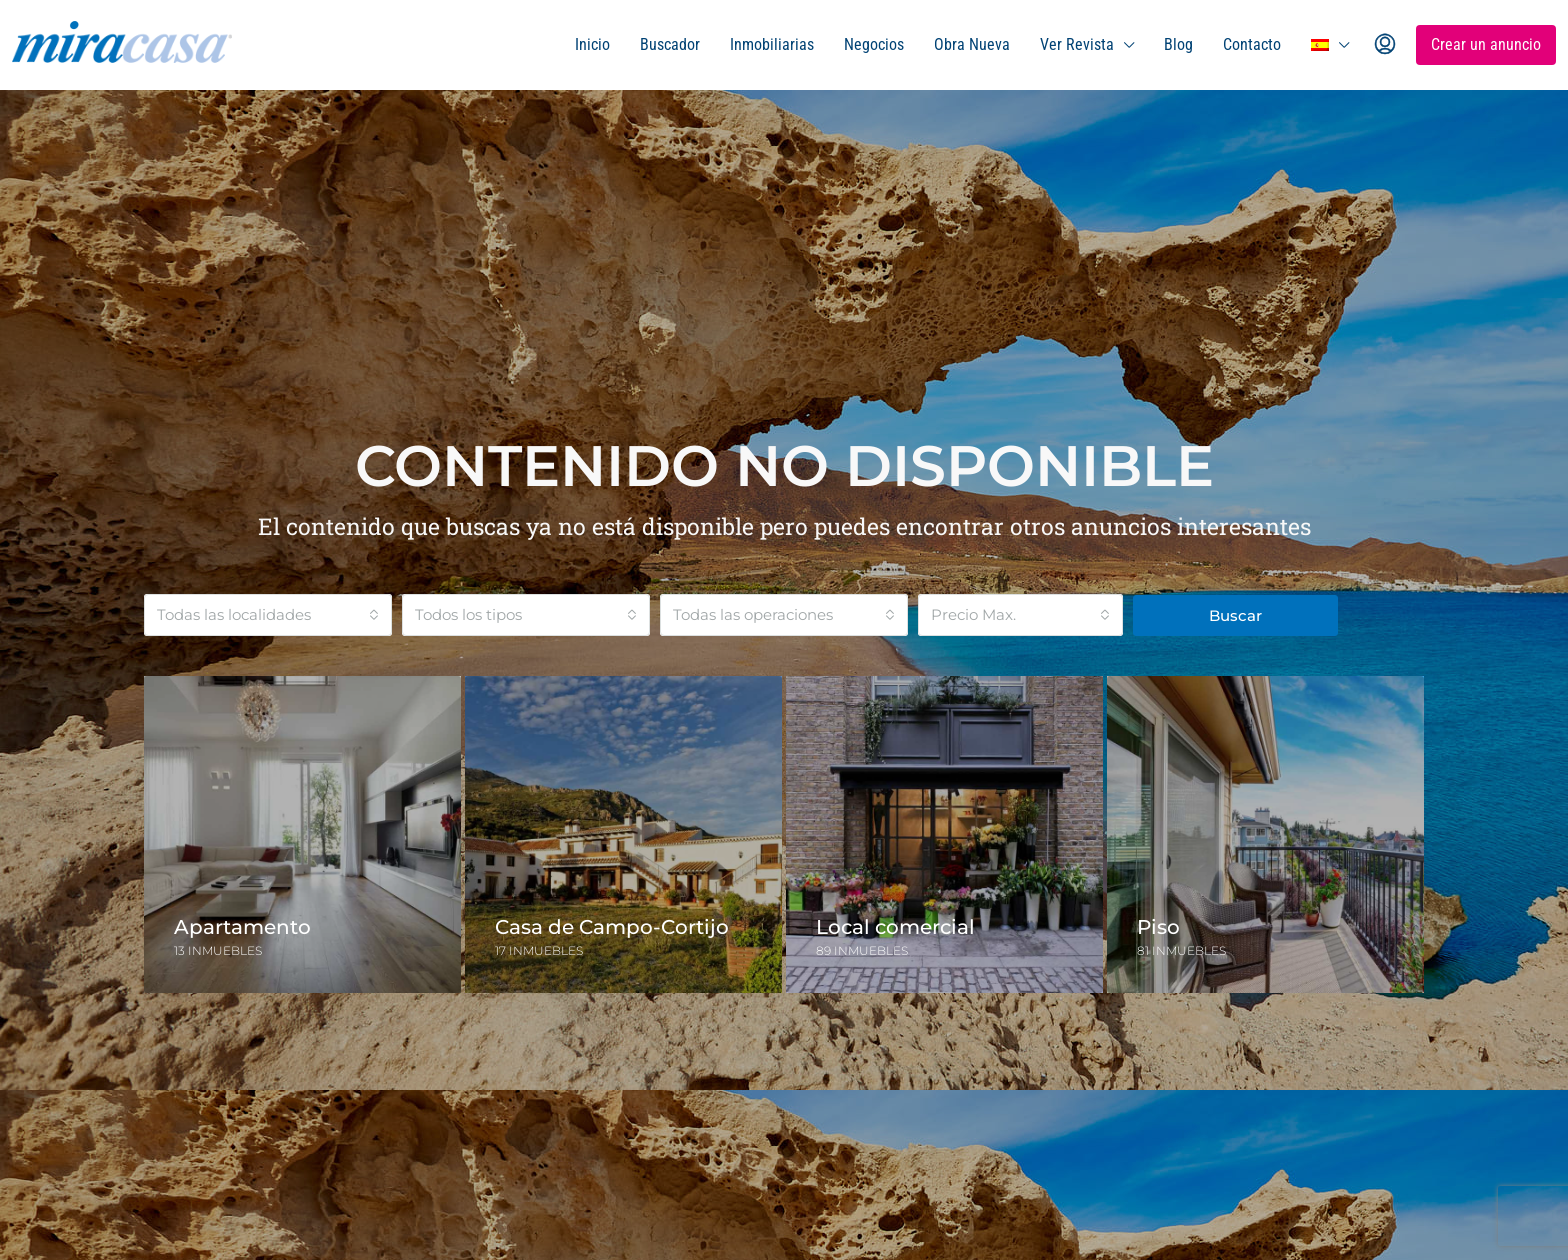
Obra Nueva (972, 44)
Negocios (874, 44)
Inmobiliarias (772, 44)
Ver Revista (1077, 44)
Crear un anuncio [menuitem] (1486, 44)
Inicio (592, 44)
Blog (1178, 44)
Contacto (1252, 44)
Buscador (670, 44)
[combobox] (268, 615)
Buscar (1235, 615)
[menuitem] (1385, 45)
